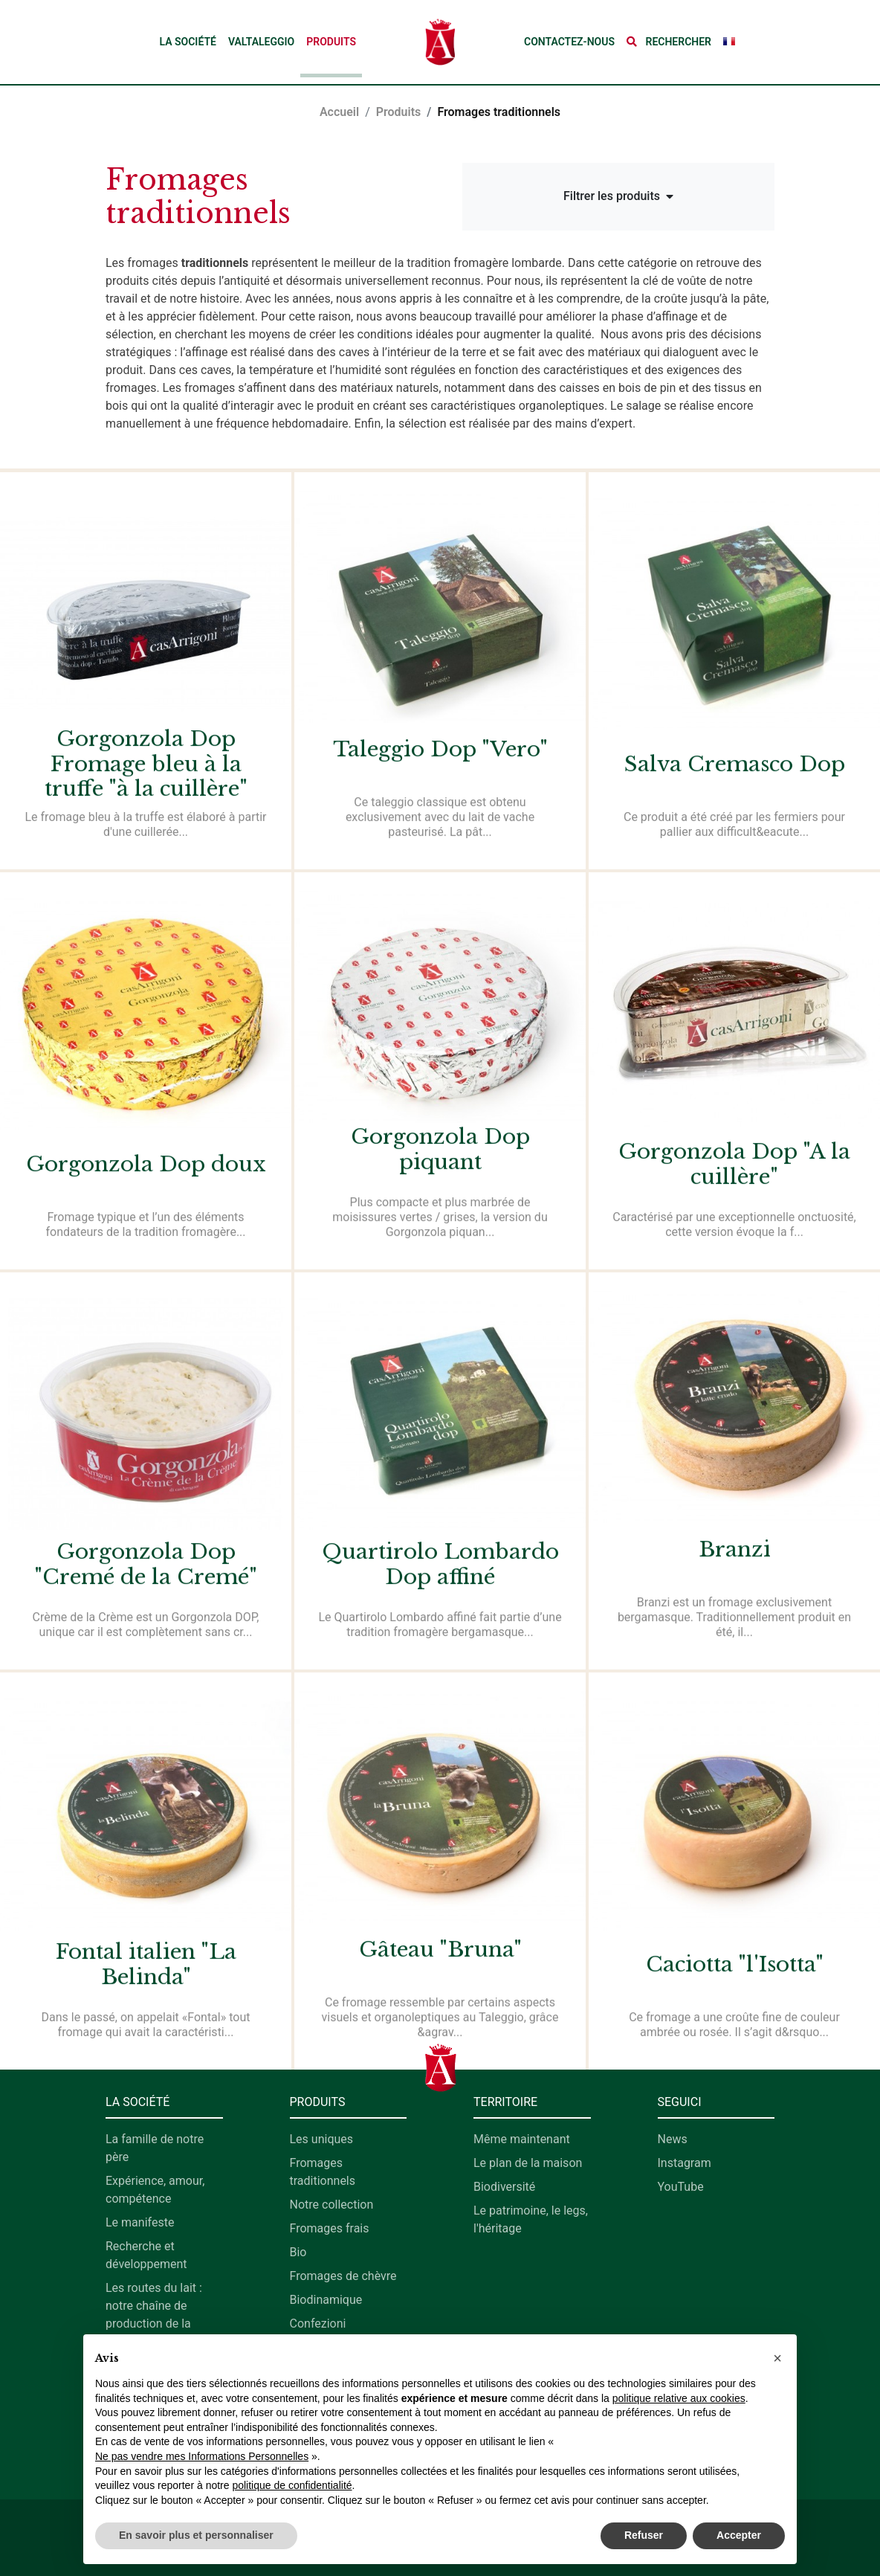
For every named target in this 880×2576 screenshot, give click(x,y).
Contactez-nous (569, 42)
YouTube (681, 2187)
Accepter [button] (738, 2535)
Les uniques (322, 2139)
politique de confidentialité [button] (292, 2485)
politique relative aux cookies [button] (678, 2398)
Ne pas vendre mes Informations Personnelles (201, 2456)
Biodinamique (326, 2300)
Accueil (339, 112)
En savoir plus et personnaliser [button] (196, 2535)
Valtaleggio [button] (261, 42)
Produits (331, 42)
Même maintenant (521, 2139)
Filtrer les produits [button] (618, 196)
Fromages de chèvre (343, 2276)
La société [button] (187, 42)
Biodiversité (504, 2187)
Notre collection (332, 2204)
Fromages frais (329, 2228)
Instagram (684, 2163)
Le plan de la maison (527, 2163)
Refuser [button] (643, 2535)
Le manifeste (140, 2222)
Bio (298, 2252)
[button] (669, 42)
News (673, 2139)
